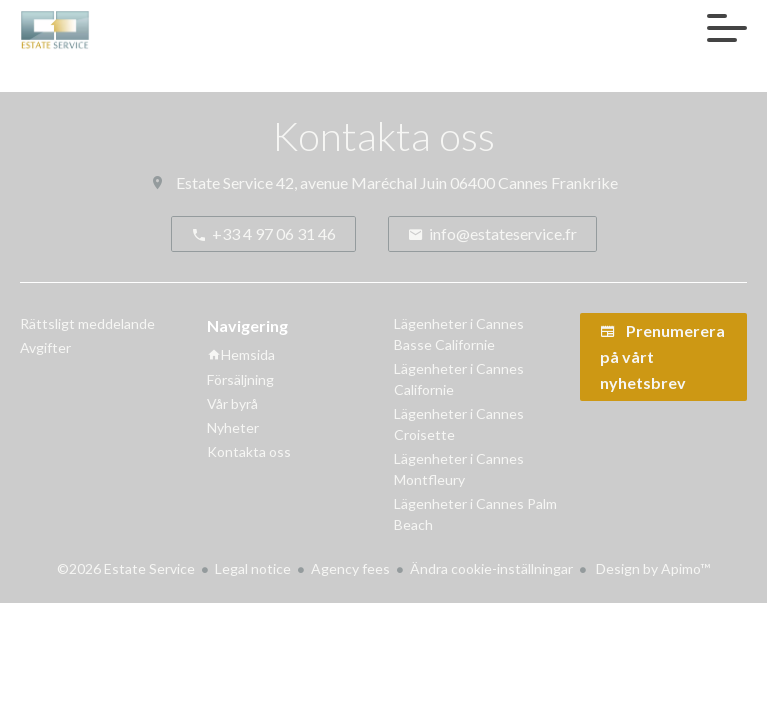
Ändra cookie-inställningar (491, 568)
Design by (651, 568)
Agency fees (350, 568)
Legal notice (253, 568)
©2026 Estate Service (126, 568)
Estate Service (224, 182)
